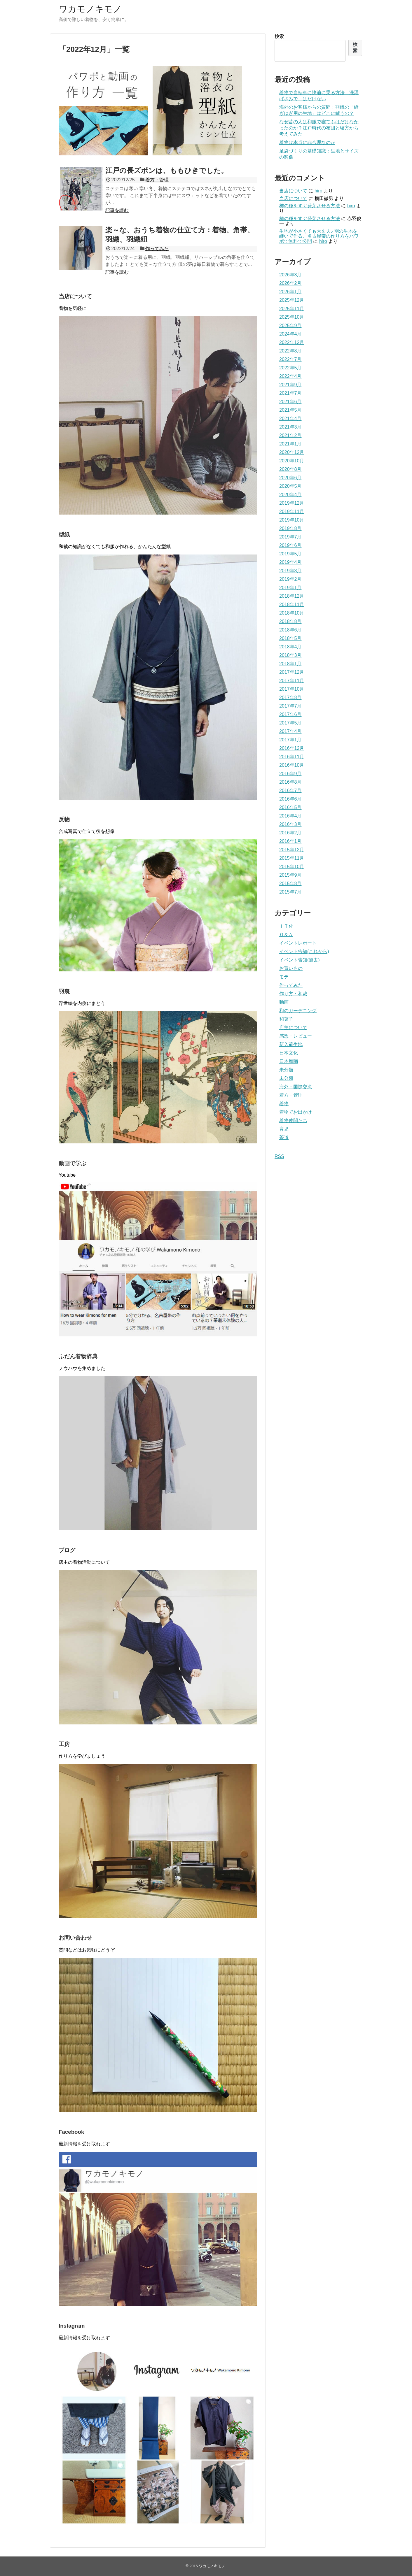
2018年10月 (291, 612)
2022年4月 (290, 376)
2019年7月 (290, 536)
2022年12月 (291, 342)
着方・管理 (157, 179)
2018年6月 (290, 629)
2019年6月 (290, 545)
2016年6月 (290, 798)
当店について (293, 190)
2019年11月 (291, 511)
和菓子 (286, 1019)
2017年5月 (290, 722)
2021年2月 (290, 435)
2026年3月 (290, 274)
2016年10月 (291, 765)
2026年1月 (290, 291)
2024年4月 (290, 333)
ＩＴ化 (286, 926)
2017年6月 (290, 714)
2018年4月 (290, 646)
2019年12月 (291, 503)
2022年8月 (290, 350)
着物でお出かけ (295, 1112)
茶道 (284, 1137)
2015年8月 (290, 883)
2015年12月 (291, 849)
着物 (284, 1103)
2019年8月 (290, 528)
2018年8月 (290, 621)
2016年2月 (290, 832)
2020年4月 (290, 494)
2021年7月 (290, 393)
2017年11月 (291, 680)
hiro (318, 190)
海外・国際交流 (295, 1086)
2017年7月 (290, 705)
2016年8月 (290, 782)
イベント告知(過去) (299, 959)
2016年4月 (290, 815)
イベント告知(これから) (304, 951)
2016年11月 (291, 756)
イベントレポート (298, 942)
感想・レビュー (295, 1035)
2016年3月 (290, 824)
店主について (293, 1027)
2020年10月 (291, 460)
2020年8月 (290, 469)
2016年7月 (290, 790)
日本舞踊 (288, 1061)
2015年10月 (291, 866)
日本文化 (288, 1052)
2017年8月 (290, 697)
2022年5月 (290, 367)
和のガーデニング (298, 1010)
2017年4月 (290, 731)
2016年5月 (290, 807)
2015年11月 (291, 858)
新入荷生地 (291, 1044)
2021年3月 (290, 426)
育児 (284, 1128)
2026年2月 (290, 283)
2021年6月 (290, 401)
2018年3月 (290, 655)
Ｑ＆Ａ (286, 934)
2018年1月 (290, 663)
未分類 (286, 1069)
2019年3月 (290, 570)
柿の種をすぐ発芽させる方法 (309, 205)
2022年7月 (290, 359)
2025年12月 (291, 300)
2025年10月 (291, 317)
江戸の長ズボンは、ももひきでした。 (166, 170)
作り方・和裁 (293, 993)
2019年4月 (290, 562)
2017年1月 (290, 739)
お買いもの (291, 968)
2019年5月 (290, 553)
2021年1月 (290, 443)
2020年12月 (291, 452)
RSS (279, 1156)
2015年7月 (290, 891)
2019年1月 (290, 587)
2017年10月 (291, 689)
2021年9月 (290, 384)
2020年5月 (290, 486)
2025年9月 (290, 325)
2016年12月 (291, 748)
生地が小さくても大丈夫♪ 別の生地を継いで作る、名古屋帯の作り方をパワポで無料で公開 (319, 236)
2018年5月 (290, 638)
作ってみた (157, 248)
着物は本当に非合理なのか (307, 142)
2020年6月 (290, 477)
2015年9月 (290, 875)
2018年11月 (291, 604)
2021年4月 (290, 418)
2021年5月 (290, 410)
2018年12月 (291, 596)
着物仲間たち (293, 1120)
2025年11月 (291, 308)
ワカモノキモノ (90, 9)
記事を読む (117, 210)
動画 (284, 1002)
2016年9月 (290, 773)
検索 (279, 36)
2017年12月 (291, 672)
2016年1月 (290, 841)
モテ (284, 976)
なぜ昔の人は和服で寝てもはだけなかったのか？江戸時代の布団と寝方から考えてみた (319, 127)
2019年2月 (290, 579)
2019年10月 (291, 519)
